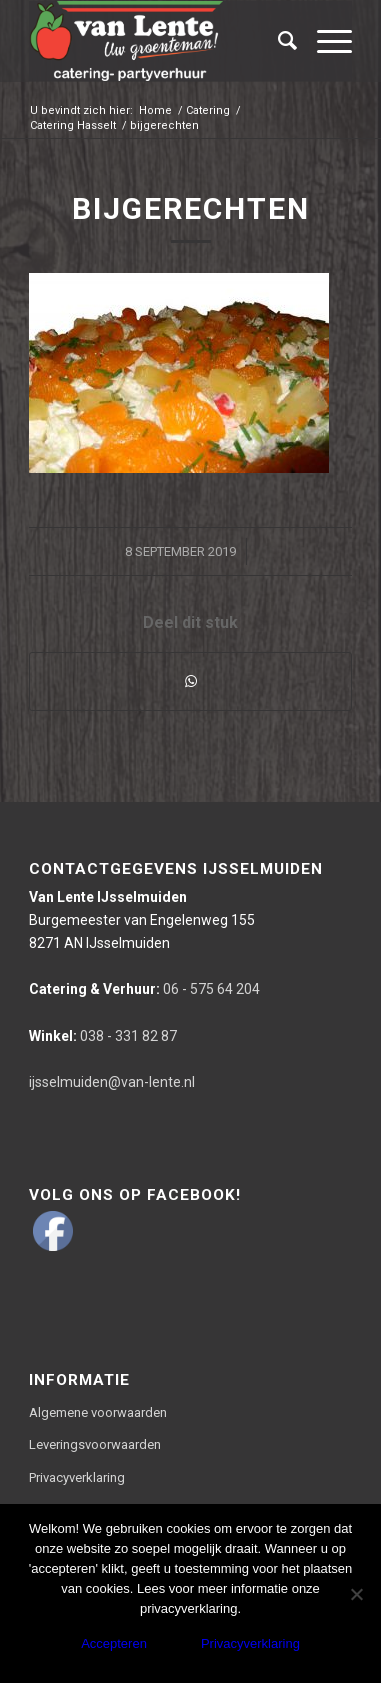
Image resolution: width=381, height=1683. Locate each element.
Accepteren (114, 1643)
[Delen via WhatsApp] (191, 681)
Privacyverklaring (77, 1477)
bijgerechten (191, 208)
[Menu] (324, 41)
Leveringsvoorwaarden (95, 1444)
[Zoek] (277, 41)
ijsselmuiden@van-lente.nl (112, 1082)
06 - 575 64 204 (144, 989)
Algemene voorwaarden (98, 1412)
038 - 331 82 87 (103, 1036)
